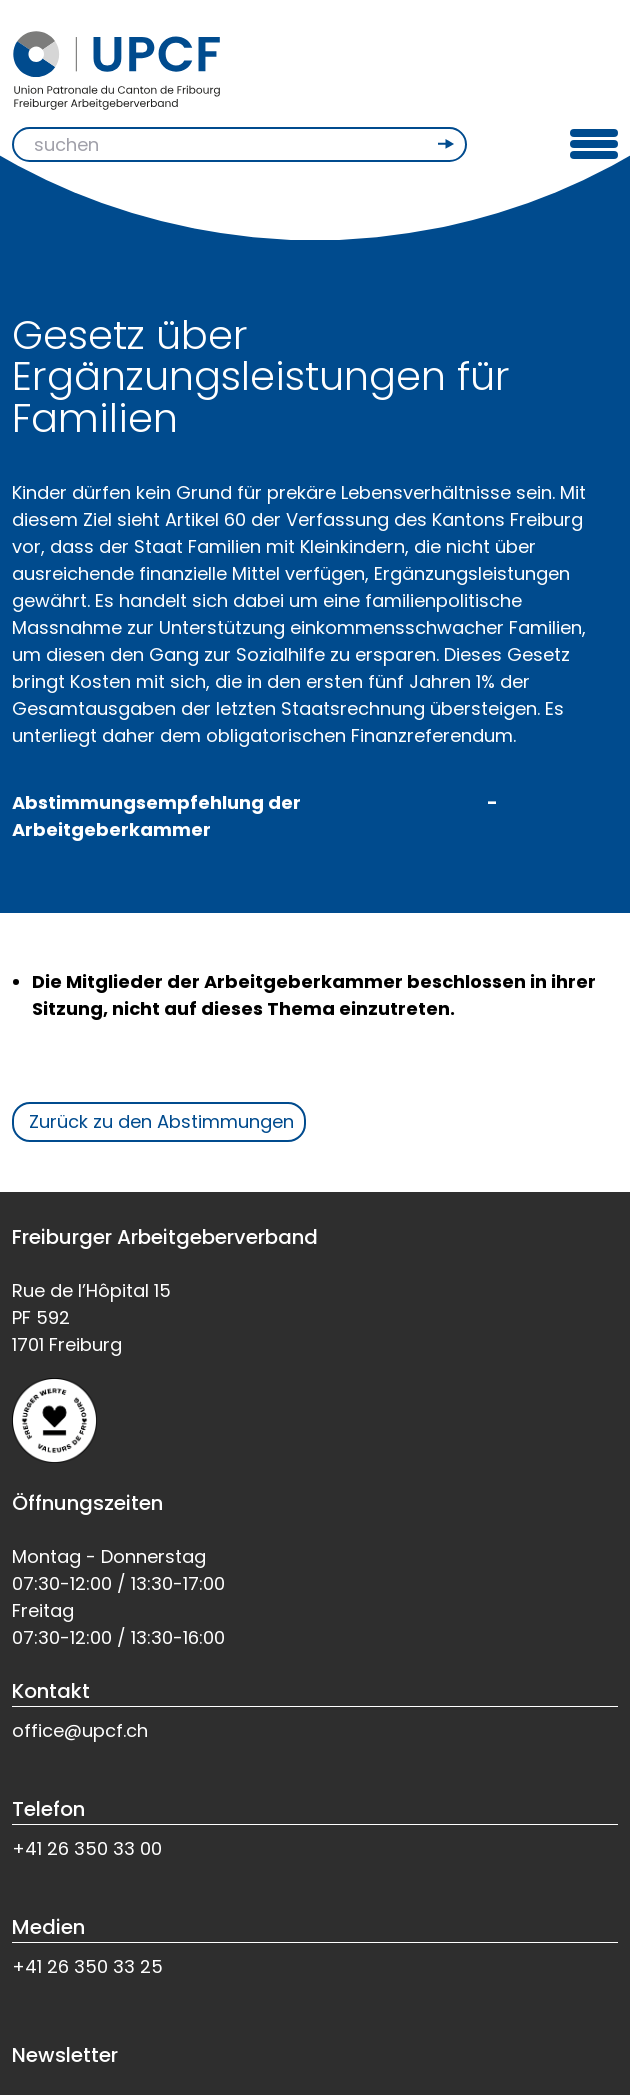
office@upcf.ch (80, 1730)
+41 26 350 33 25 (87, 1966)
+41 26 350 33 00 (87, 1848)
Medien (48, 1927)
